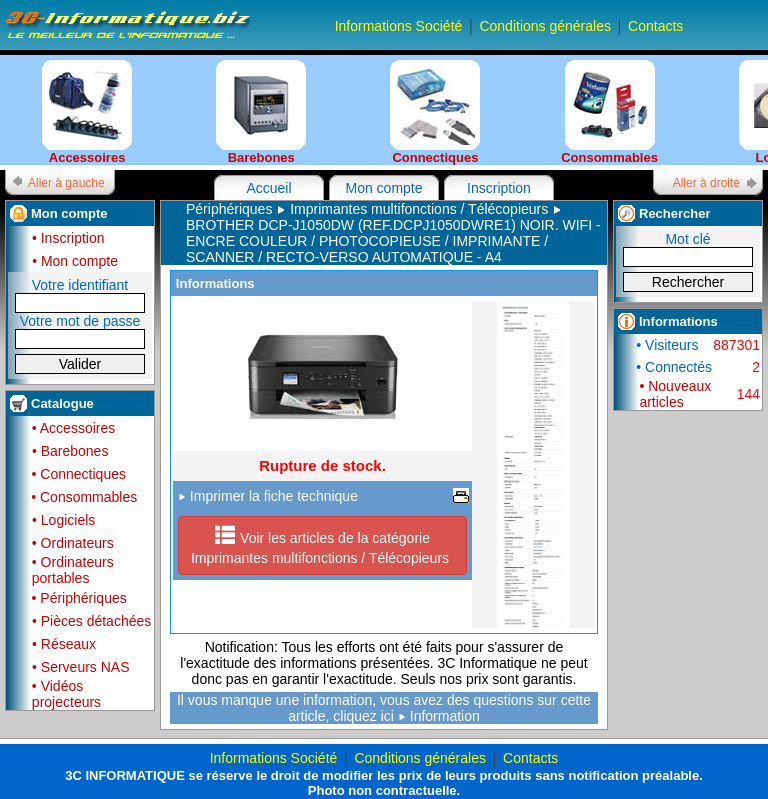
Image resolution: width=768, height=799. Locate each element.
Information (445, 716)
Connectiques (435, 112)
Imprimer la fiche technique (268, 496)
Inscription (499, 188)
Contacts (655, 26)
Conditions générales (545, 26)
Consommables (609, 112)
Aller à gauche (66, 183)
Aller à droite (706, 183)
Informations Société (399, 26)
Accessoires (87, 112)
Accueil (268, 188)
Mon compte (383, 188)
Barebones (261, 112)
